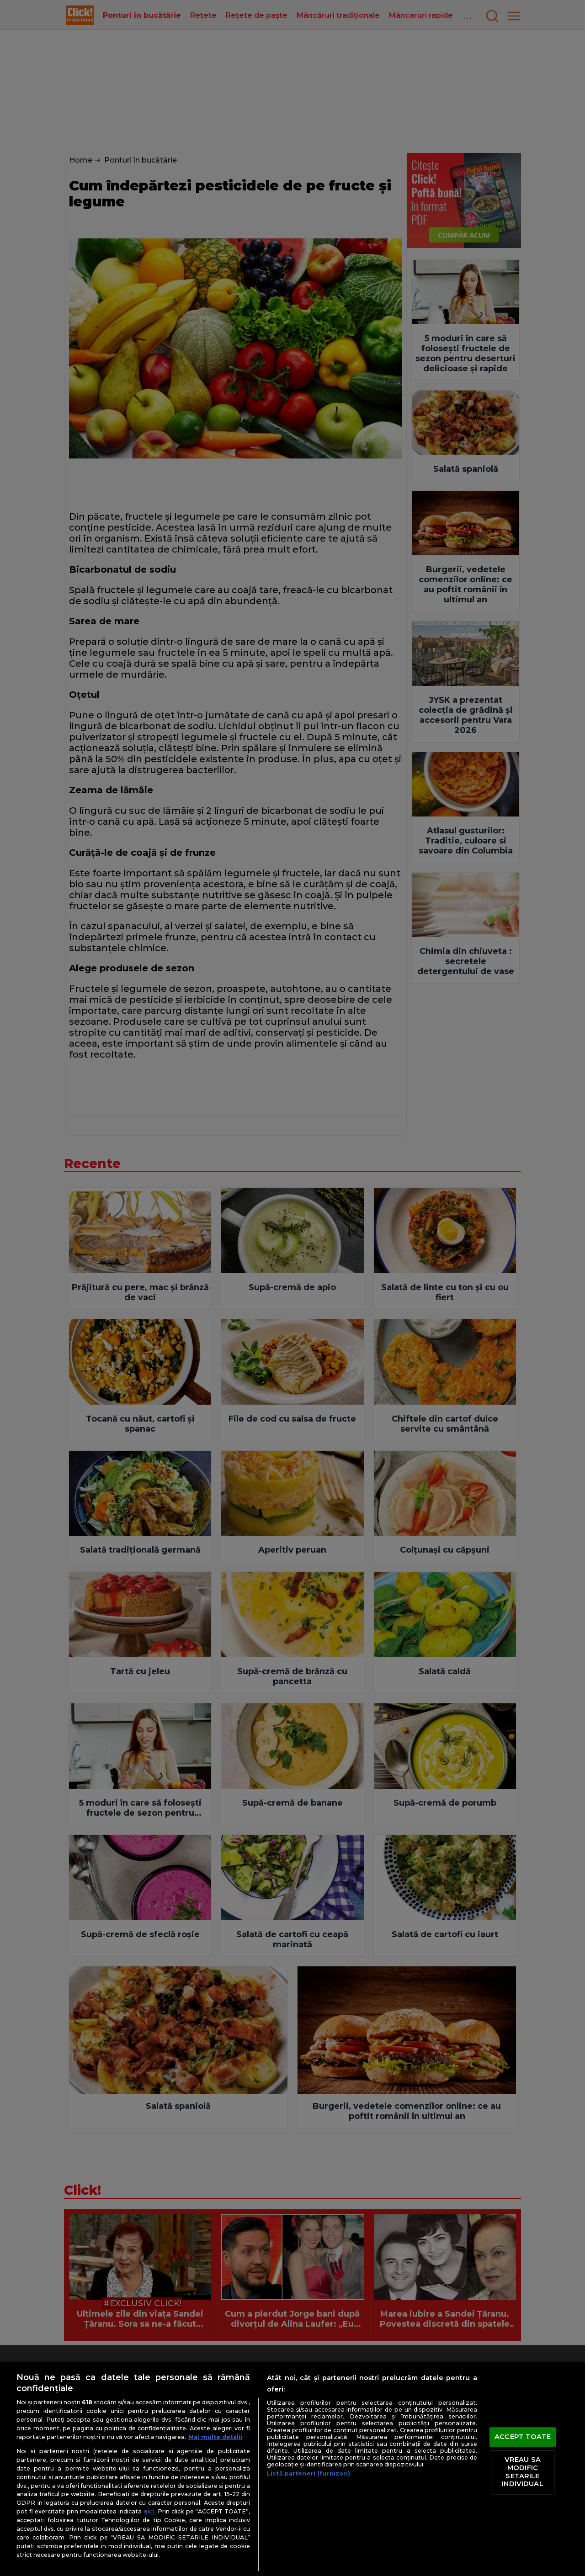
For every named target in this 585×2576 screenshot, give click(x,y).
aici (149, 2511)
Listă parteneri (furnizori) (308, 2473)
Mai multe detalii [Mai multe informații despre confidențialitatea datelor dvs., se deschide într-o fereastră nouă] (215, 2437)
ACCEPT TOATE (523, 2437)
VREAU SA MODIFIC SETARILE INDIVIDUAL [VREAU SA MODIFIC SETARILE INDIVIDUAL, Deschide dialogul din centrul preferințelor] (522, 2472)
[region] (292, 2469)
